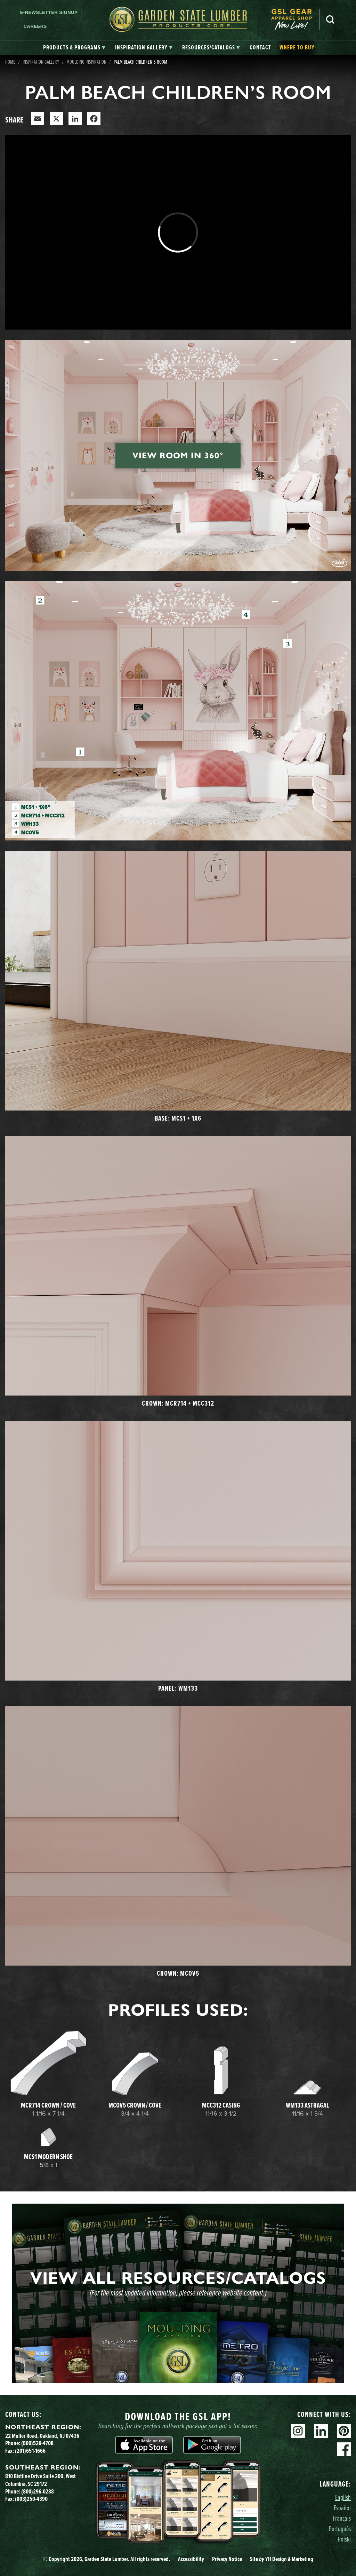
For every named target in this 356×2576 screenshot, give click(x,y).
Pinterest (344, 2431)
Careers (35, 26)
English (343, 2497)
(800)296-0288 (37, 2491)
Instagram (298, 2431)
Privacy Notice (227, 2558)
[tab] (74, 47)
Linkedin (321, 2431)
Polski (344, 2539)
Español (342, 2507)
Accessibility (191, 2558)
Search (330, 19)
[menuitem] (295, 19)
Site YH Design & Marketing (281, 2558)
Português (340, 2528)
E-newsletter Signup (49, 12)
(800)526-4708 (37, 2443)
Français (342, 2518)
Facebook (344, 2449)
